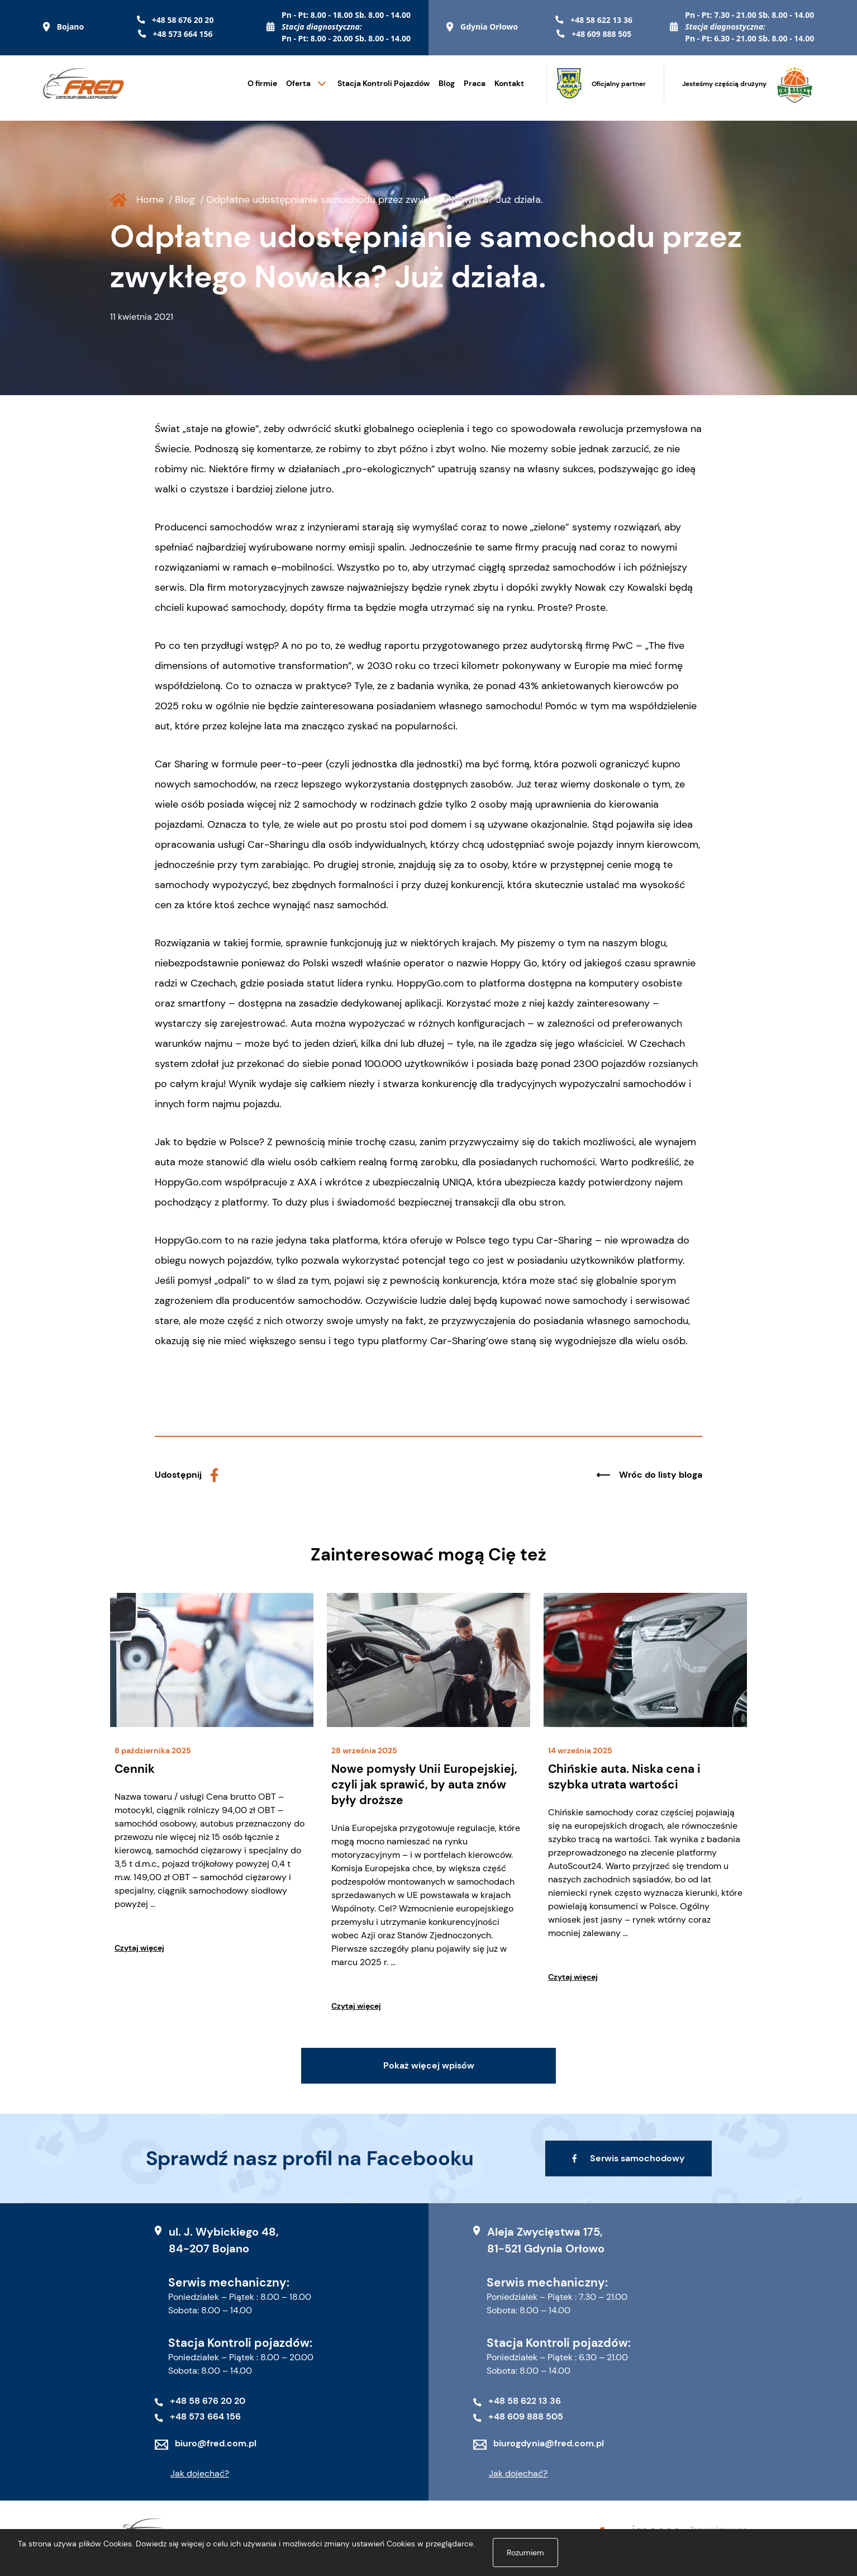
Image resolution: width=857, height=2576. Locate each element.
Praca (474, 83)
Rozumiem (525, 2552)
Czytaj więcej (139, 1948)
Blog (447, 83)
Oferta (298, 83)
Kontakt (509, 83)
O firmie (262, 83)
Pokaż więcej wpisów (428, 2065)
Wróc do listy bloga (649, 1475)
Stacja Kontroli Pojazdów (383, 83)
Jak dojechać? (199, 2473)
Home (150, 199)
